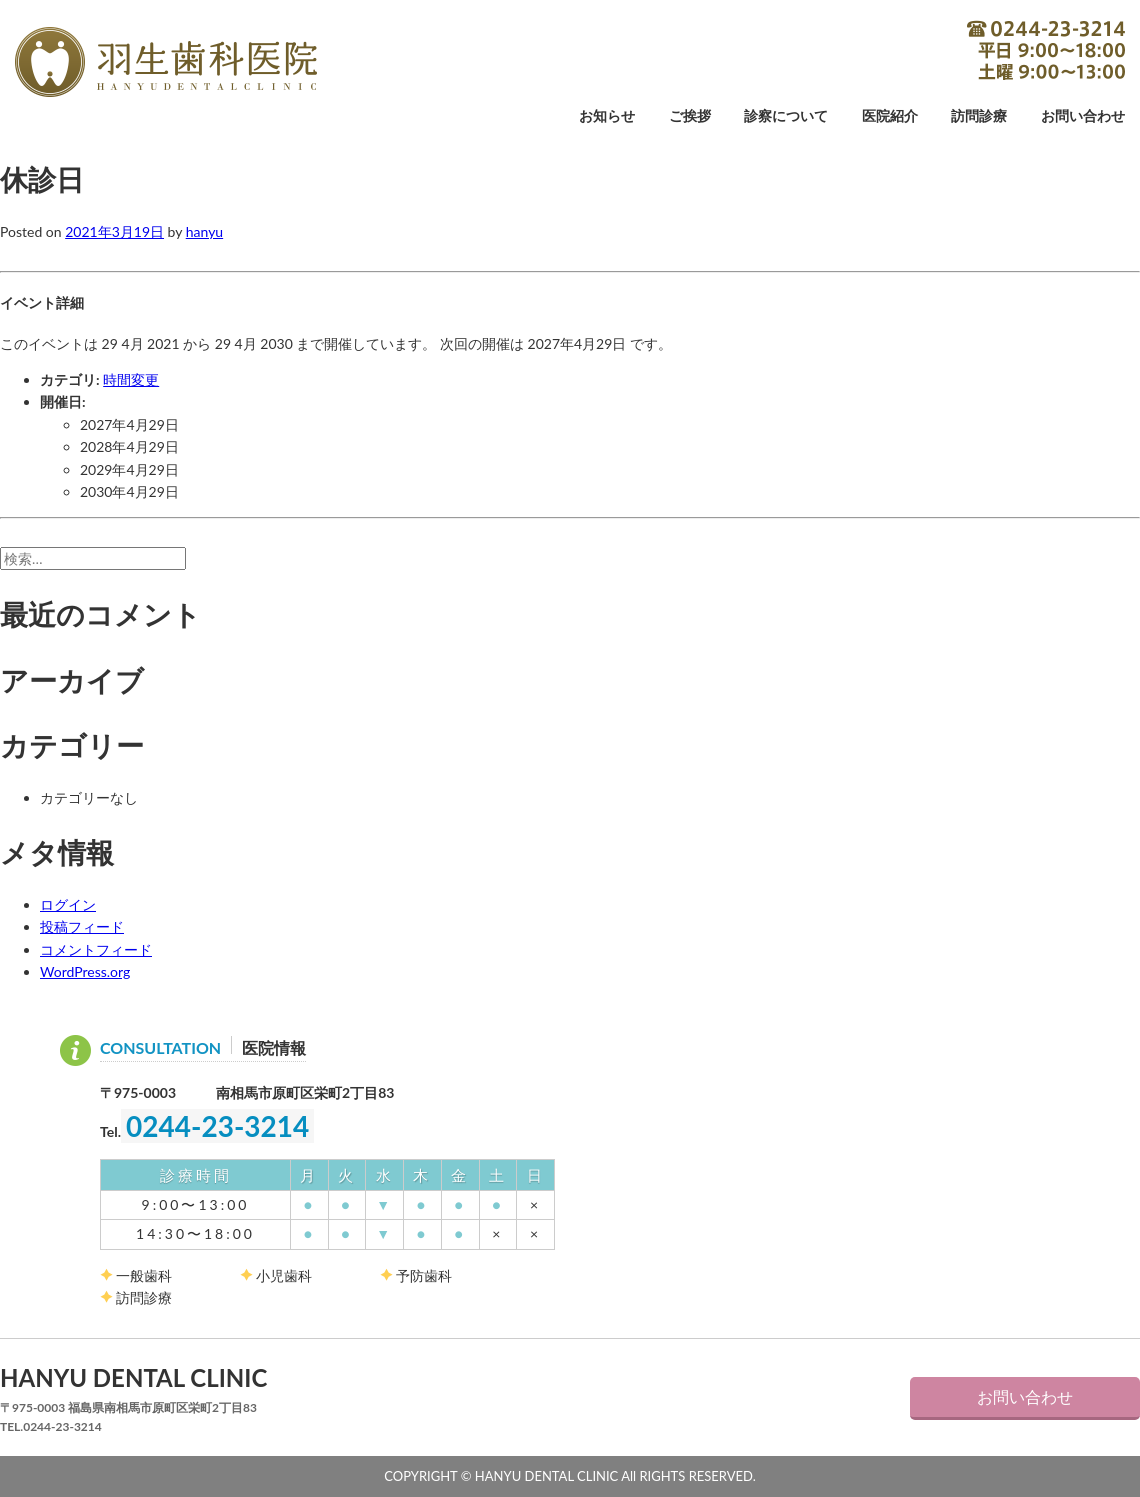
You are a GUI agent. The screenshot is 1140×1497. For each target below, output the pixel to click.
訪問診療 (979, 116)
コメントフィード (96, 949)
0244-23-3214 (1046, 50)
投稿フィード (82, 926)
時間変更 (131, 379)
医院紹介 (890, 116)
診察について (786, 116)
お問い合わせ (1083, 116)
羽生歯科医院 (166, 62)
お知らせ (607, 116)
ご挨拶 (690, 116)
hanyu (204, 231)
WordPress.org (85, 971)
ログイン (68, 904)
